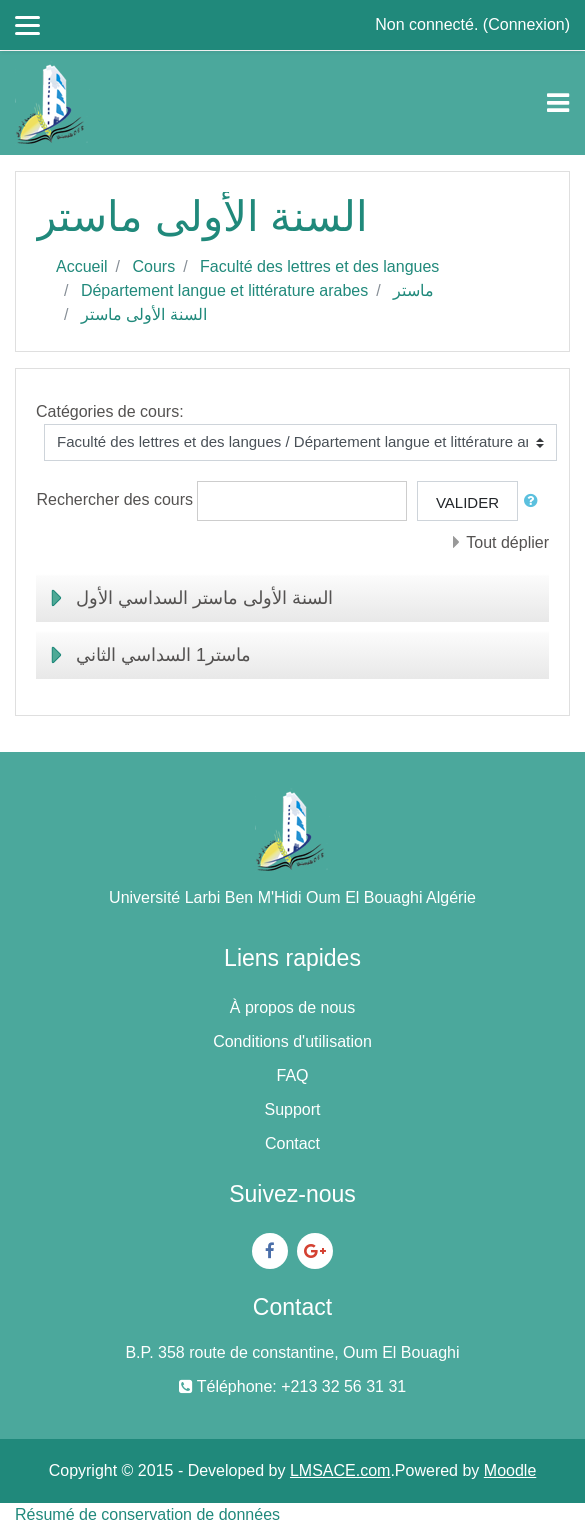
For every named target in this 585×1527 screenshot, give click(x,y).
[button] (535, 501)
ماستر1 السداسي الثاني (163, 655)
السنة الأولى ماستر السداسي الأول (204, 598)
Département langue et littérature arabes (224, 290)
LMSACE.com (340, 1470)
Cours (153, 266)
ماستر (413, 290)
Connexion (526, 24)
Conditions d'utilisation (292, 1041)
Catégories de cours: (110, 411)
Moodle (510, 1470)
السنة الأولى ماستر (144, 314)
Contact (292, 1143)
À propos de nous (292, 1007)
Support (292, 1109)
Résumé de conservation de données (147, 1514)
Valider (467, 502)
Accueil (82, 266)
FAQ (292, 1075)
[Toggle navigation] (558, 103)
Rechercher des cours (115, 499)
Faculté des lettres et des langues (319, 266)
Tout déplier (507, 542)
